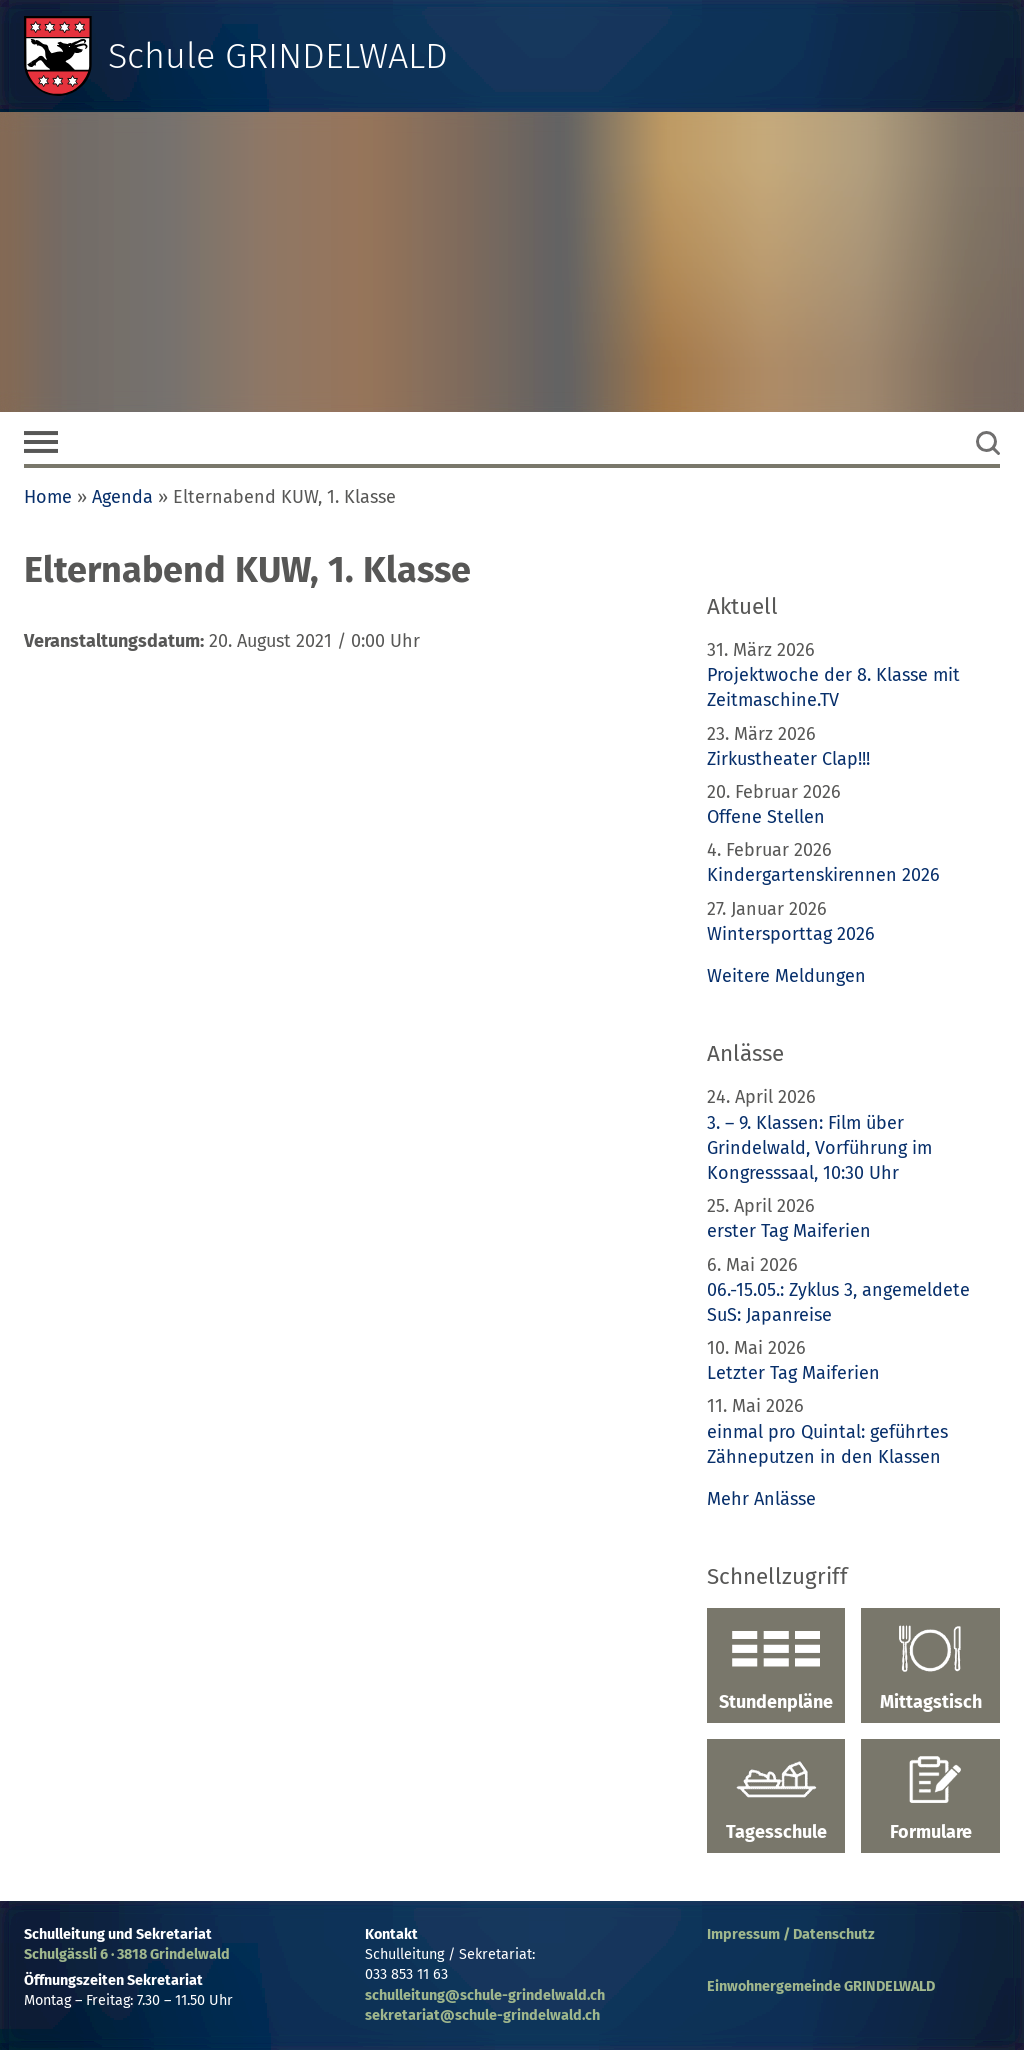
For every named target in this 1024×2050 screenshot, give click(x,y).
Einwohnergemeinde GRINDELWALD (821, 1986)
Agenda (122, 497)
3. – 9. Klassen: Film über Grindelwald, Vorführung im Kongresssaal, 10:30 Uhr (819, 1148)
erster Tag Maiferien (789, 1231)
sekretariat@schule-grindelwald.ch (482, 2015)
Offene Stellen (766, 817)
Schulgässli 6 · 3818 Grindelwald (127, 1954)
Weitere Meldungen (786, 976)
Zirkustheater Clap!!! (788, 759)
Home (48, 497)
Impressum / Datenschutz (791, 1934)
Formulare (930, 1799)
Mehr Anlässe (761, 1499)
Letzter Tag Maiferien (793, 1373)
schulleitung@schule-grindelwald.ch (485, 1995)
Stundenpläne (776, 1668)
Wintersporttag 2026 (791, 934)
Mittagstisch (930, 1668)
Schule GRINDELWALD (278, 56)
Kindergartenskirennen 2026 (823, 875)
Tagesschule (776, 1799)
